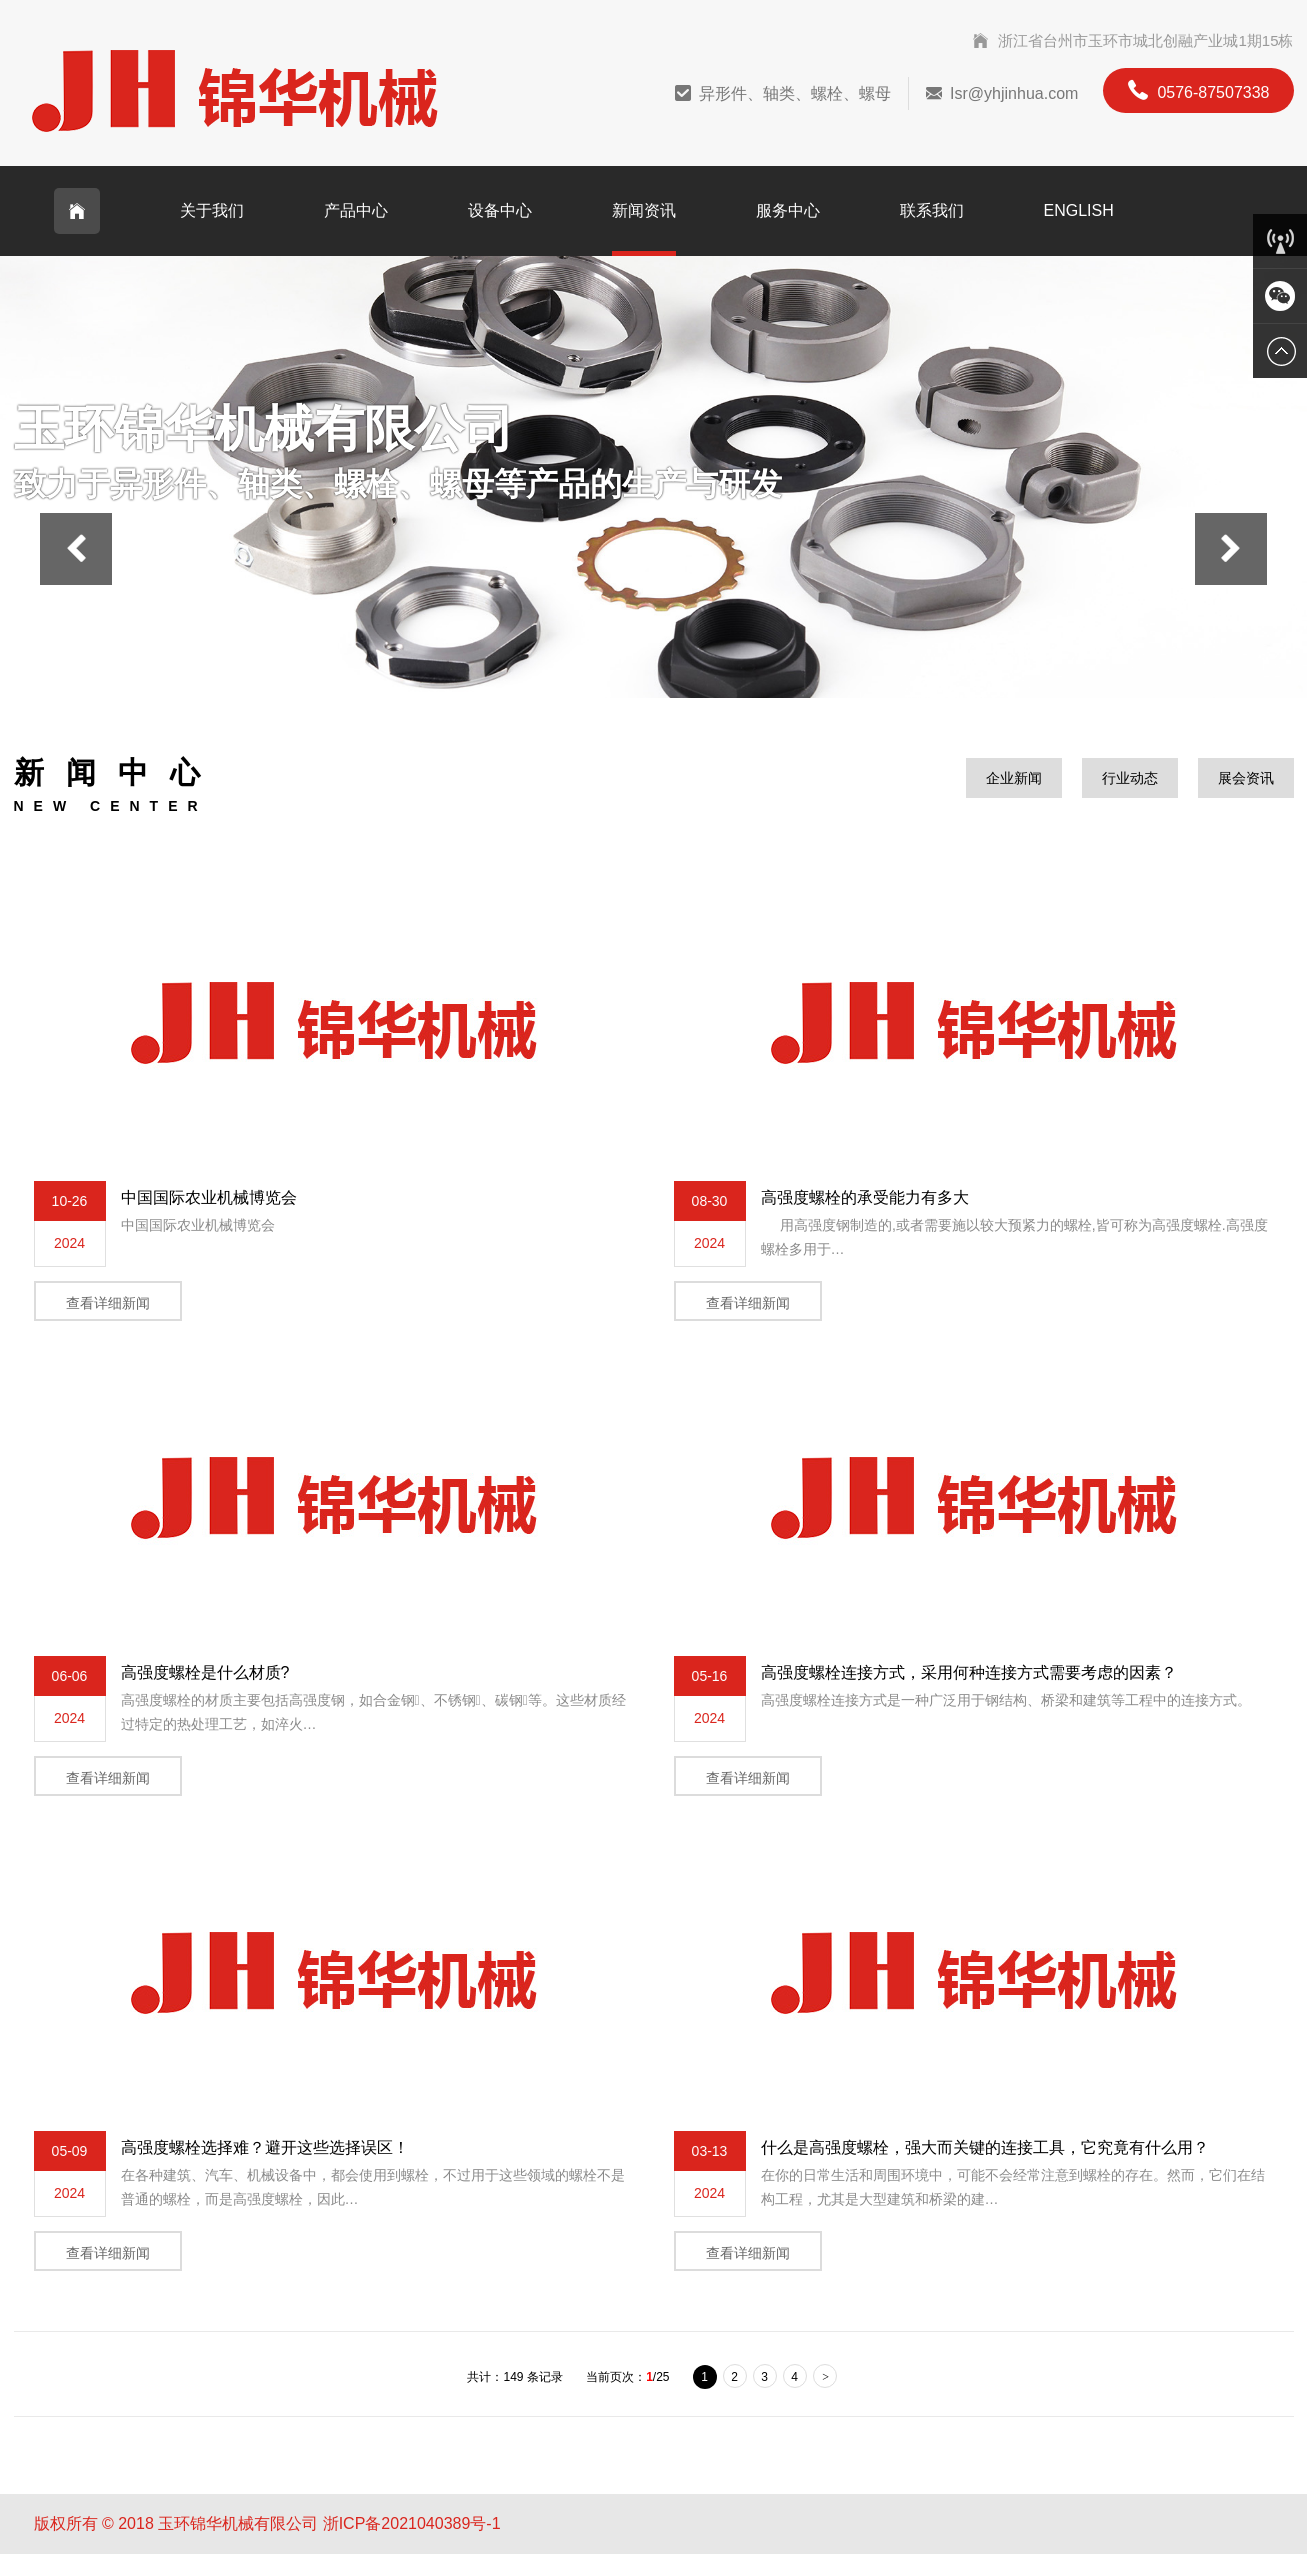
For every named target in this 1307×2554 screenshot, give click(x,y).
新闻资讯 (644, 210)
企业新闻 (1014, 778)
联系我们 (932, 210)
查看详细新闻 (108, 1303)
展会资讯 (1246, 778)
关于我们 (212, 210)
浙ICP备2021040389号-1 (412, 2523)
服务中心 (788, 210)
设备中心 (500, 210)
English (1079, 210)
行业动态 (1130, 778)
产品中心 (356, 210)
